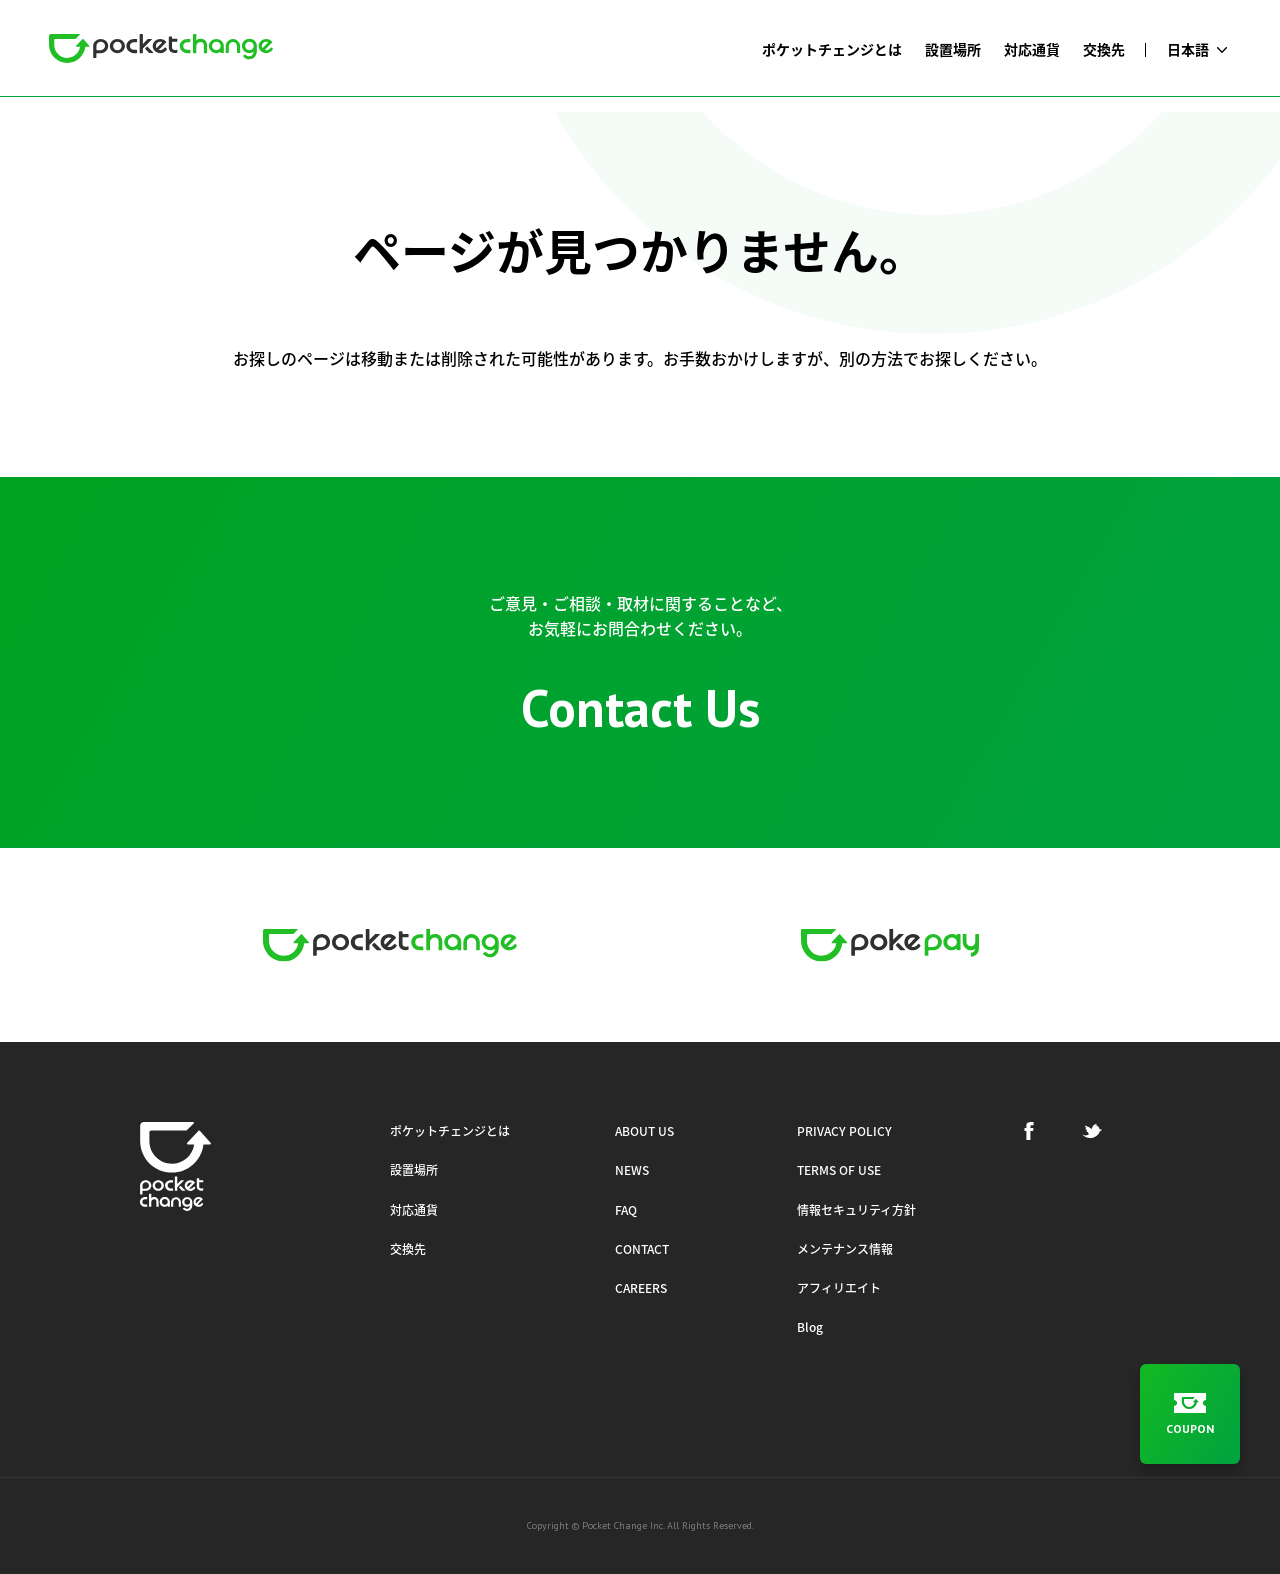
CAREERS (641, 1288)
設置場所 (414, 1170)
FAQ (626, 1210)
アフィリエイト (839, 1288)
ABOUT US (644, 1131)
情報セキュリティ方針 (856, 1210)
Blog (810, 1327)
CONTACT (642, 1249)
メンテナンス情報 (845, 1249)
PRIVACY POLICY (844, 1131)
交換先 (408, 1249)
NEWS (632, 1170)
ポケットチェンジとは (450, 1131)
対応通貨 (414, 1210)
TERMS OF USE (839, 1170)
